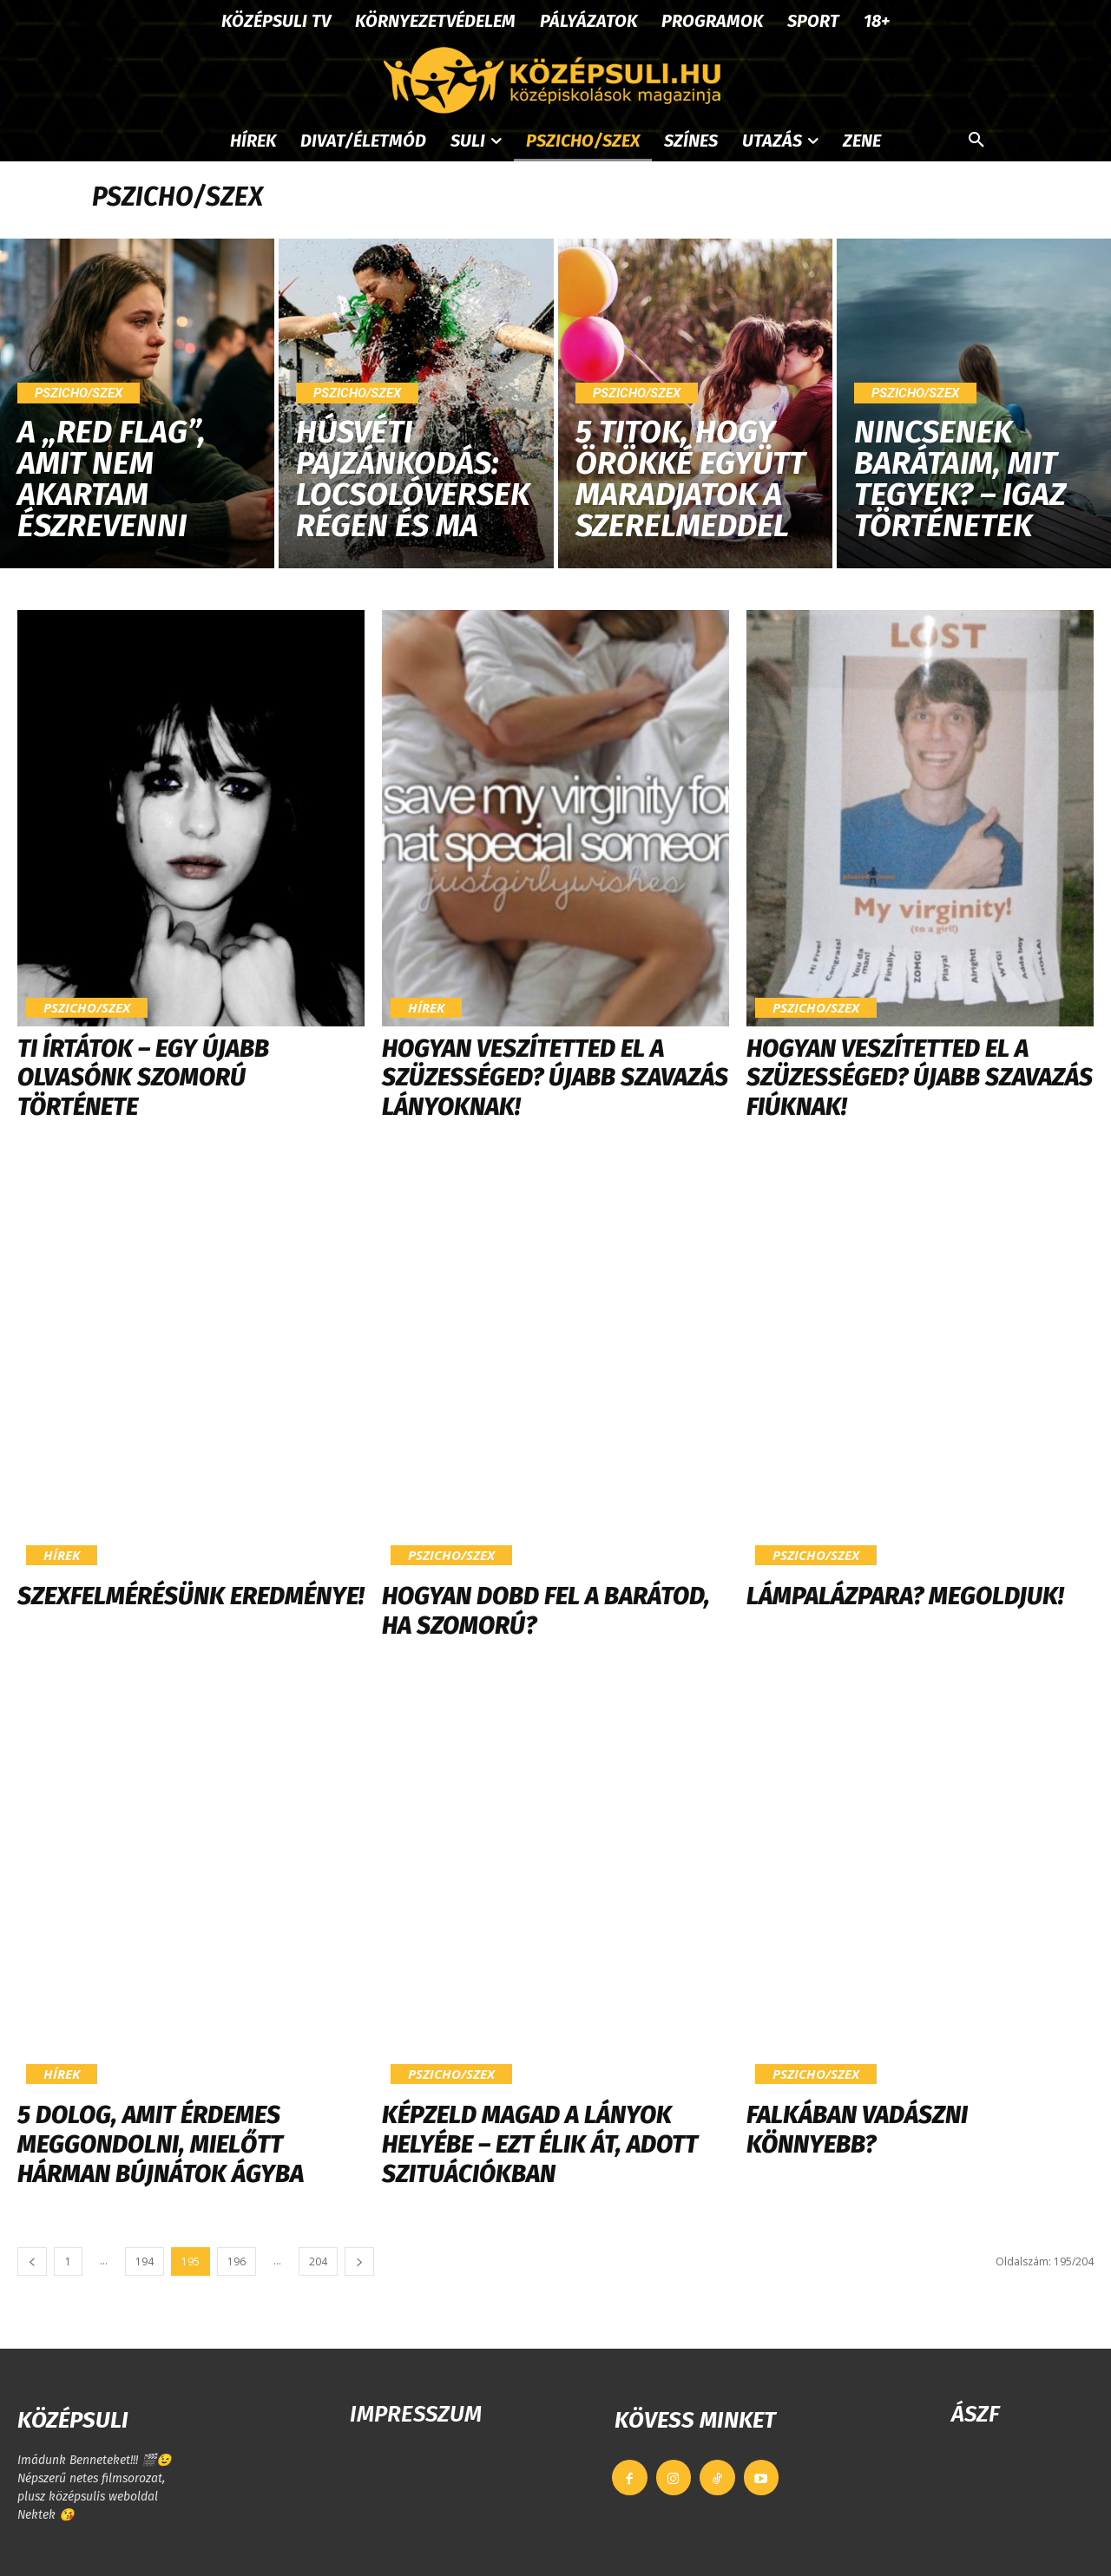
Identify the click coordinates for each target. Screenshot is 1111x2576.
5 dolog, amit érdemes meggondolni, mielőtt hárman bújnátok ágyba (160, 2144)
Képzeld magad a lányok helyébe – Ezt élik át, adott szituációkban (540, 2144)
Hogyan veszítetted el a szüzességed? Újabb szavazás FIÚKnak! (919, 1077)
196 (236, 2261)
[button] (976, 140)
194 (144, 2261)
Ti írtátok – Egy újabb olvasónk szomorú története (143, 1077)
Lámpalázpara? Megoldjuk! (904, 1596)
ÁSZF (975, 2414)
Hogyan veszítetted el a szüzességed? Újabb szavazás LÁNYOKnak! (555, 1077)
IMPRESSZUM (416, 2414)
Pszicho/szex (78, 393)
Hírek (426, 1007)
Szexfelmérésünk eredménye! (190, 1596)
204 (318, 2261)
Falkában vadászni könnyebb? (857, 2130)
